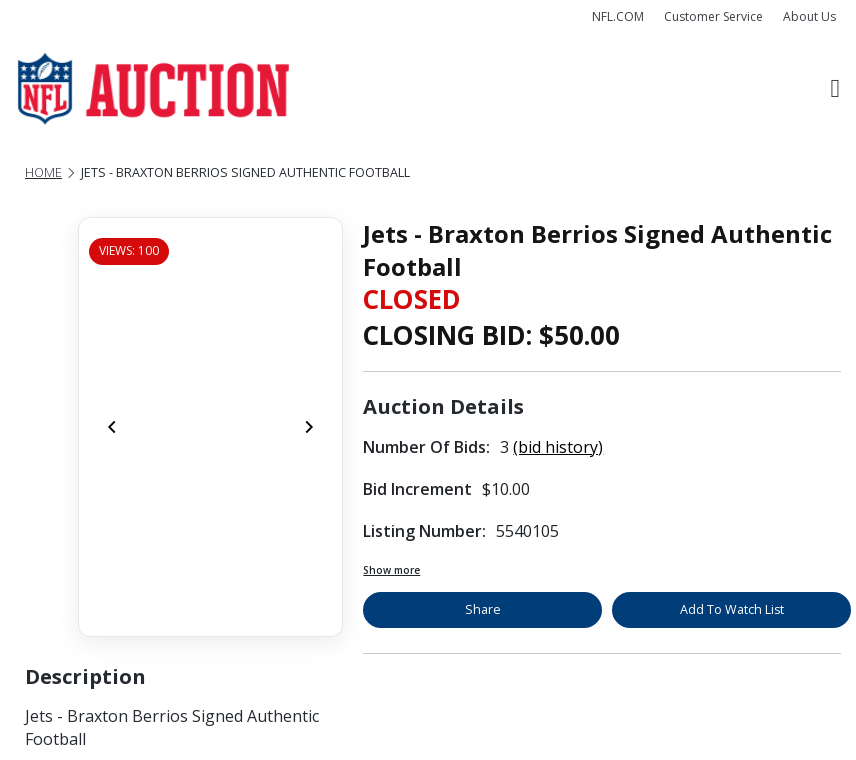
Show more (391, 570)
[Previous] (112, 427)
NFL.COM (618, 16)
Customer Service (713, 16)
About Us (809, 16)
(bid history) (558, 447)
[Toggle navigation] (835, 89)
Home (43, 172)
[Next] (309, 427)
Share (483, 609)
